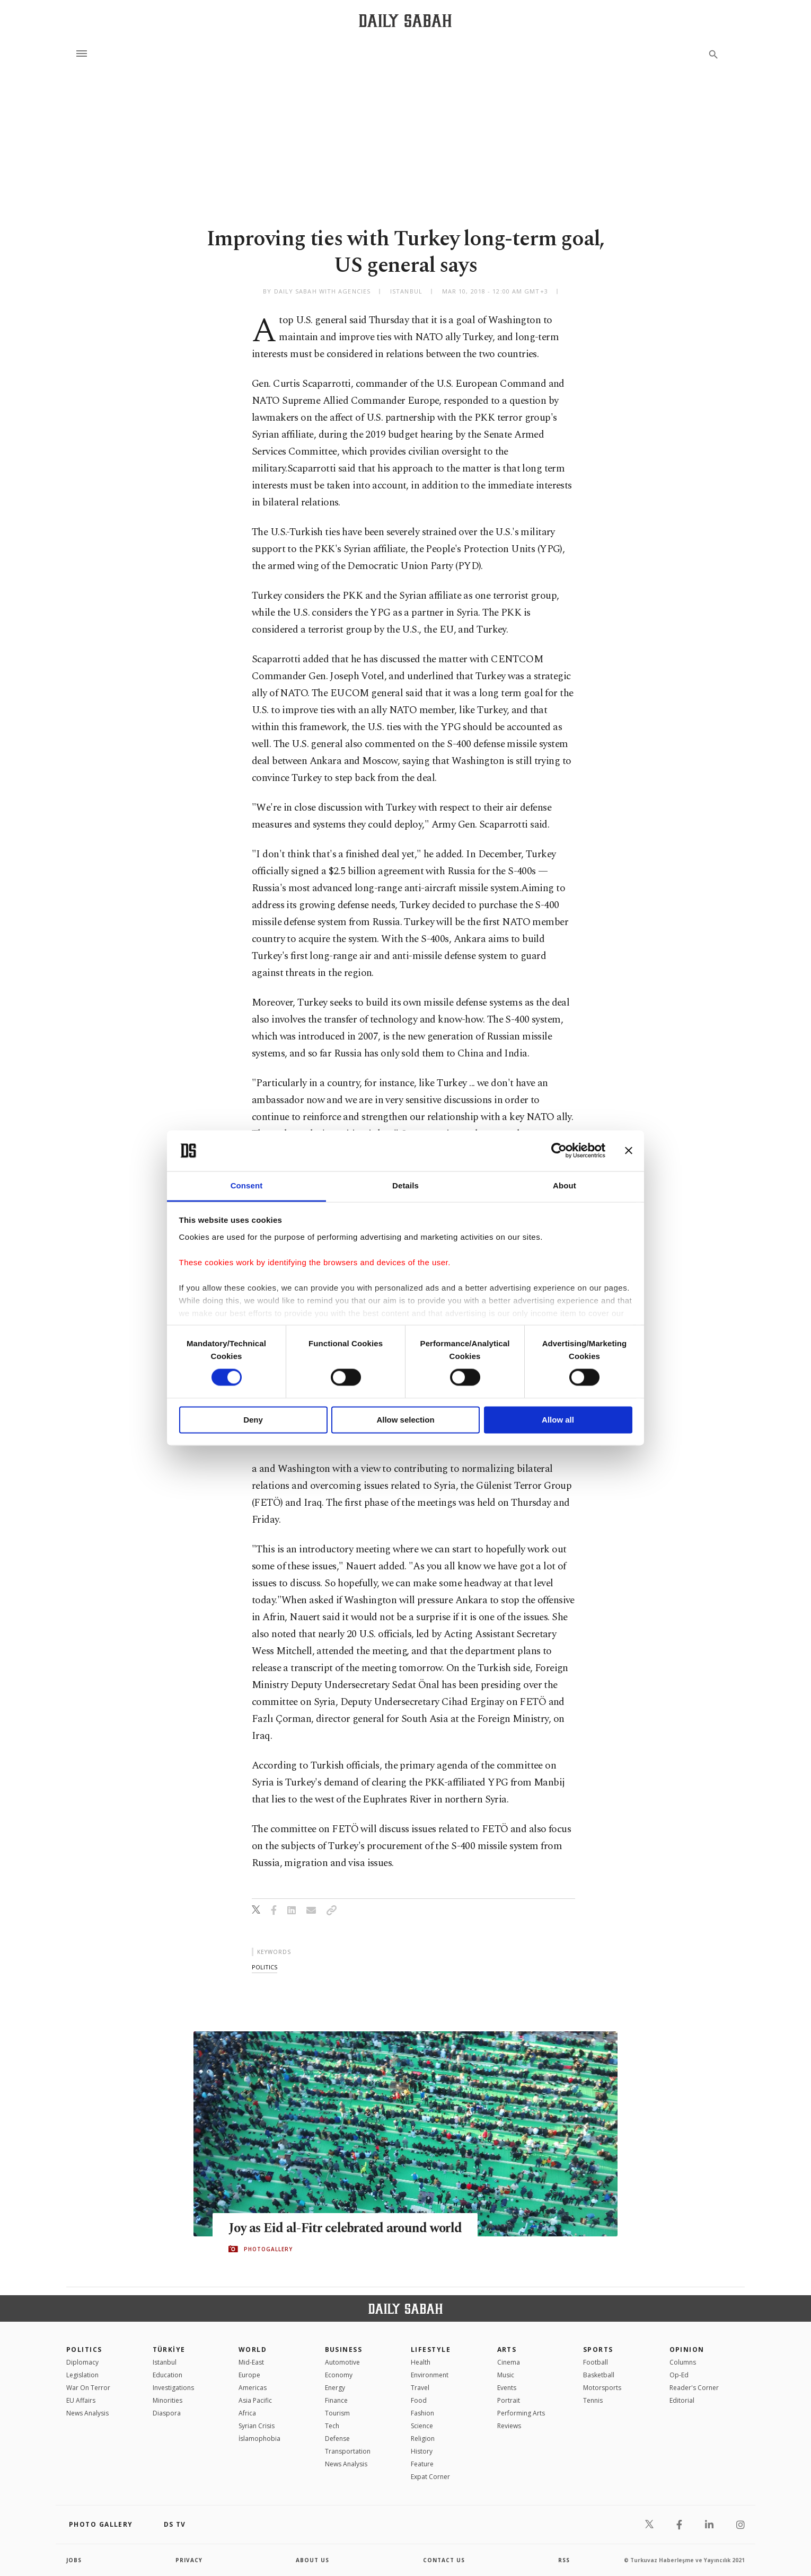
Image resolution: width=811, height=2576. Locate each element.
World (253, 2349)
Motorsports (602, 2387)
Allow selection (405, 1419)
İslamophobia (259, 2438)
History (422, 2451)
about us (312, 2560)
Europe (249, 2374)
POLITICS (84, 2349)
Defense (337, 2438)
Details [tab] (405, 1185)
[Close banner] (628, 1150)
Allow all (558, 1419)
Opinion (686, 2349)
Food (419, 2400)
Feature (422, 2463)
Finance (336, 2400)
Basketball (598, 2374)
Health (420, 2362)
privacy (188, 2560)
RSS (564, 2560)
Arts (507, 2349)
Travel (420, 2387)
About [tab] (564, 1185)
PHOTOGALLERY (268, 2249)
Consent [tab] (247, 1185)
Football (595, 2362)
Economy (338, 2374)
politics (264, 1967)
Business (344, 2349)
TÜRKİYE (169, 2349)
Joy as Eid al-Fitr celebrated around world (347, 2228)
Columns (682, 2362)
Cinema (508, 2362)
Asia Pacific (255, 2400)
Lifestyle (431, 2349)
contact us (444, 2560)
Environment (429, 2374)
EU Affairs (80, 2400)
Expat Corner (430, 2476)
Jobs (74, 2560)
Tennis (593, 2400)
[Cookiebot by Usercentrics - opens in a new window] (559, 1151)
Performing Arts (521, 2413)
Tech (332, 2425)
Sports (598, 2349)
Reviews (509, 2425)
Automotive (342, 2362)
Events (506, 2387)
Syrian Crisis (257, 2425)
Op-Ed (679, 2374)
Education (167, 2374)
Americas (253, 2387)
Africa (247, 2413)
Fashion (422, 2413)
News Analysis (87, 2413)
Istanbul (165, 2362)
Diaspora (167, 2413)
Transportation (348, 2451)
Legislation (82, 2374)
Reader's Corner (694, 2387)
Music (505, 2374)
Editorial (681, 2400)
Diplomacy (82, 2362)
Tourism (337, 2413)
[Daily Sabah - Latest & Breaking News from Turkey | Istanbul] (405, 20)
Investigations (173, 2387)
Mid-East (251, 2362)
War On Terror (88, 2387)
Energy (335, 2387)
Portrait (508, 2400)
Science (422, 2425)
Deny (253, 1419)
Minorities (167, 2400)
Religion (423, 2438)
